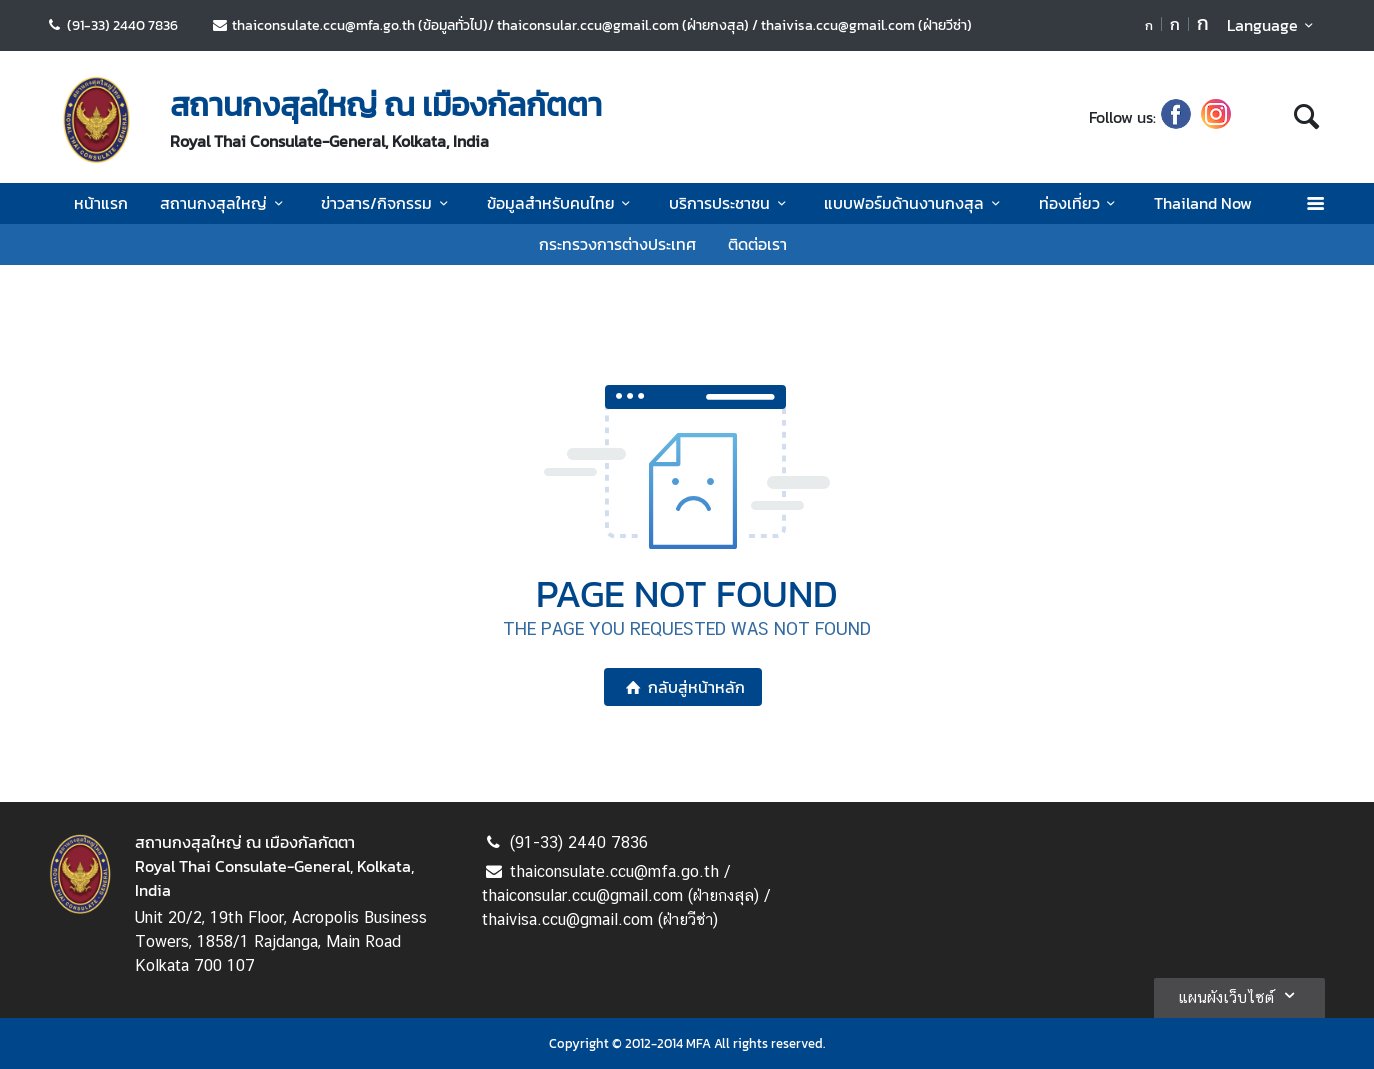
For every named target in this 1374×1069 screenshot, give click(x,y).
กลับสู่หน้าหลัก (682, 687)
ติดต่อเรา (757, 244)
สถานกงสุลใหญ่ (224, 203)
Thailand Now (1203, 203)
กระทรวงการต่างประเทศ (617, 244)
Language (1273, 25)
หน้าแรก (101, 203)
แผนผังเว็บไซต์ (1239, 995)
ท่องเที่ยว (1080, 203)
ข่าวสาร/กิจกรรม (387, 203)
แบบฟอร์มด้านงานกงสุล (915, 203)
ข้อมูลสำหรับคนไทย (562, 203)
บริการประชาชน (730, 203)
